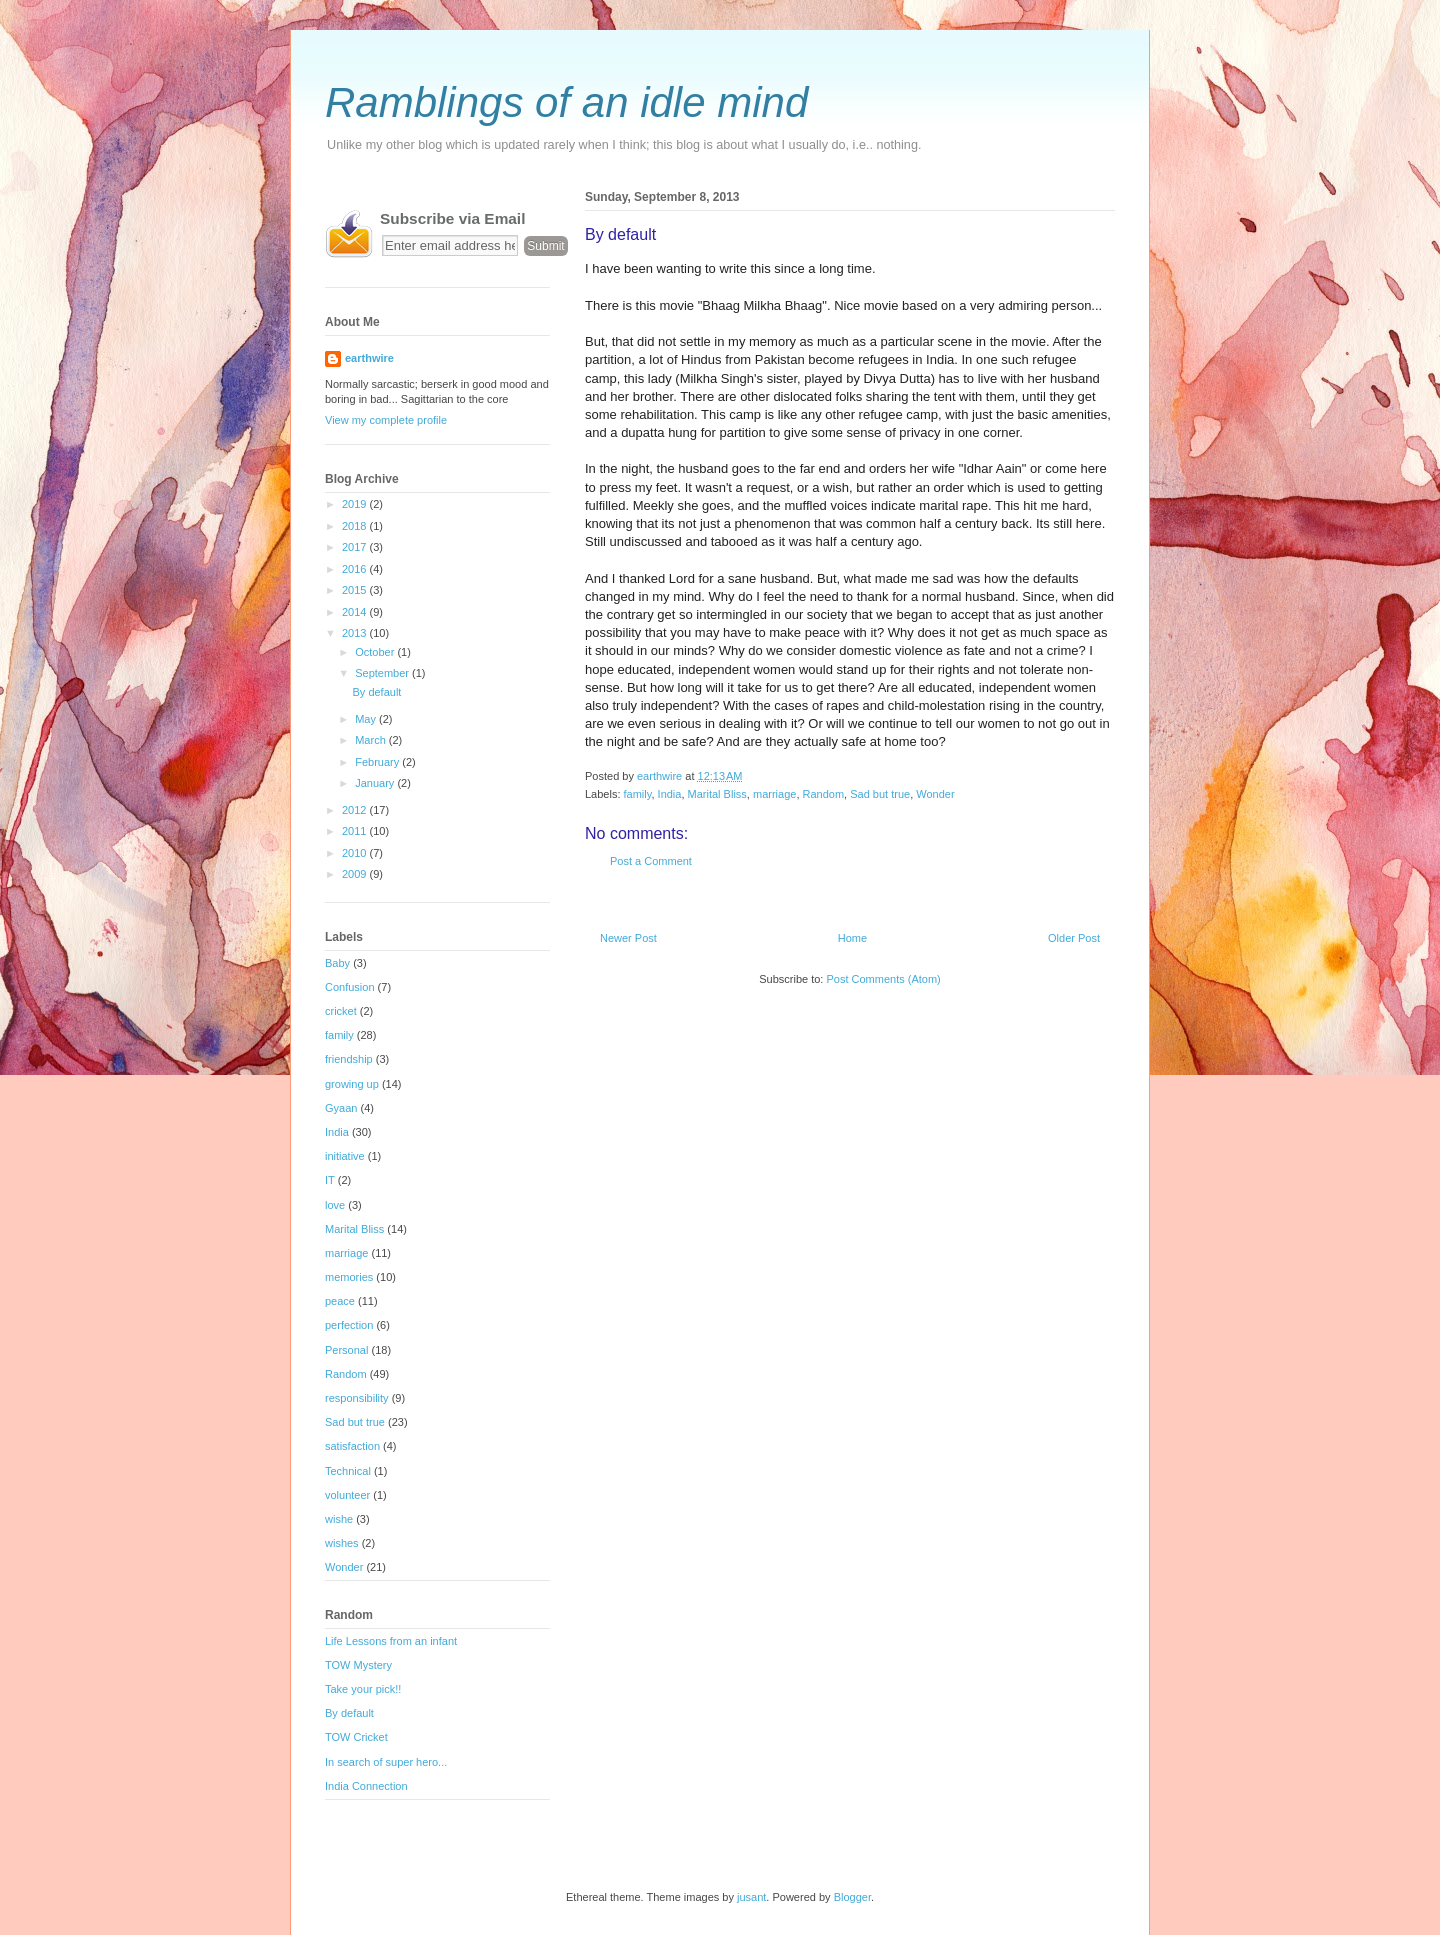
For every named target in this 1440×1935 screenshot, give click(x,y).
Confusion (350, 987)
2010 (356, 853)
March (372, 740)
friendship (349, 1059)
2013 (356, 633)
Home (852, 938)
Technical (348, 1471)
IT (330, 1180)
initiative (345, 1156)
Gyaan (341, 1108)
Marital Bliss (717, 794)
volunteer (347, 1495)
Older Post (1074, 938)
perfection (349, 1325)
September (383, 673)
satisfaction (352, 1446)
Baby (337, 963)
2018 (356, 526)
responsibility (357, 1398)
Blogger (852, 1897)
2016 (356, 569)
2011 (356, 831)
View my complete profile (386, 420)
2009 (356, 874)
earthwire (369, 358)
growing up (352, 1084)
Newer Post (628, 938)
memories (349, 1277)
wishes (342, 1543)
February (378, 762)
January (376, 783)
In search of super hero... (386, 1762)
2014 (356, 612)
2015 (356, 590)
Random (824, 794)
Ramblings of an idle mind (566, 102)
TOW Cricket (356, 1737)
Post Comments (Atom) (883, 979)
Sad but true (880, 794)
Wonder (935, 794)
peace (340, 1301)
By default (376, 692)
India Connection (366, 1786)
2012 (356, 810)
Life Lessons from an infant (391, 1641)
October (376, 652)
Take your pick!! (363, 1689)
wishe (339, 1519)
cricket (341, 1011)
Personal (346, 1350)
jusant (751, 1897)
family (638, 794)
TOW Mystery (358, 1665)
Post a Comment (651, 861)
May (367, 719)
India (670, 794)
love (335, 1205)
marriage (774, 794)
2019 (356, 504)
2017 (356, 547)
